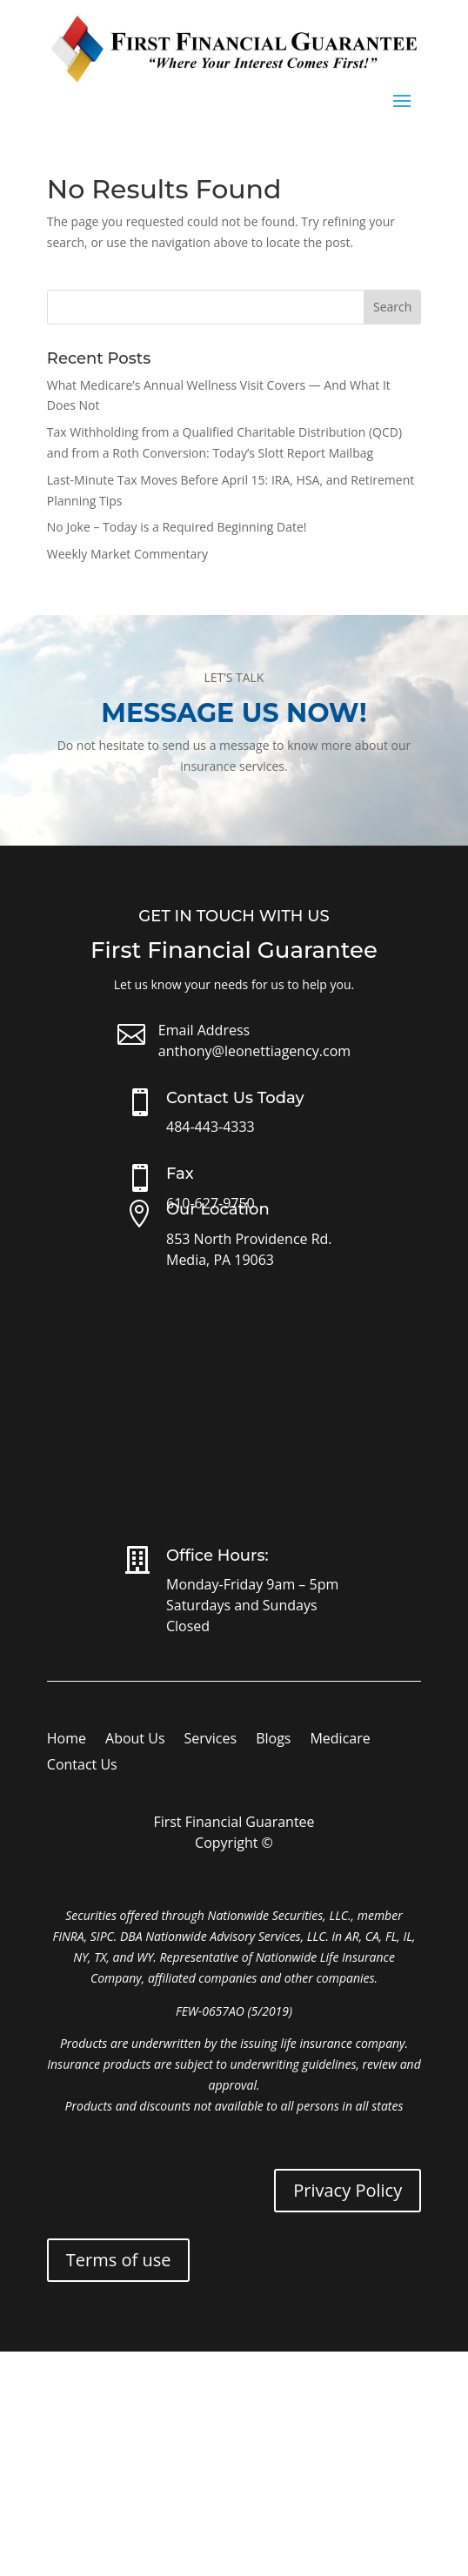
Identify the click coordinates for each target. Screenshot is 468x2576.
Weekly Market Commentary (127, 553)
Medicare (340, 1740)
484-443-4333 (210, 1126)
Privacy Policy (347, 2190)
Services (210, 1740)
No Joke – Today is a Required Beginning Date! (177, 527)
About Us (135, 1740)
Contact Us (82, 1766)
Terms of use (118, 2260)
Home (66, 1740)
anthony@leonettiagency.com (254, 1051)
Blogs (273, 1740)
